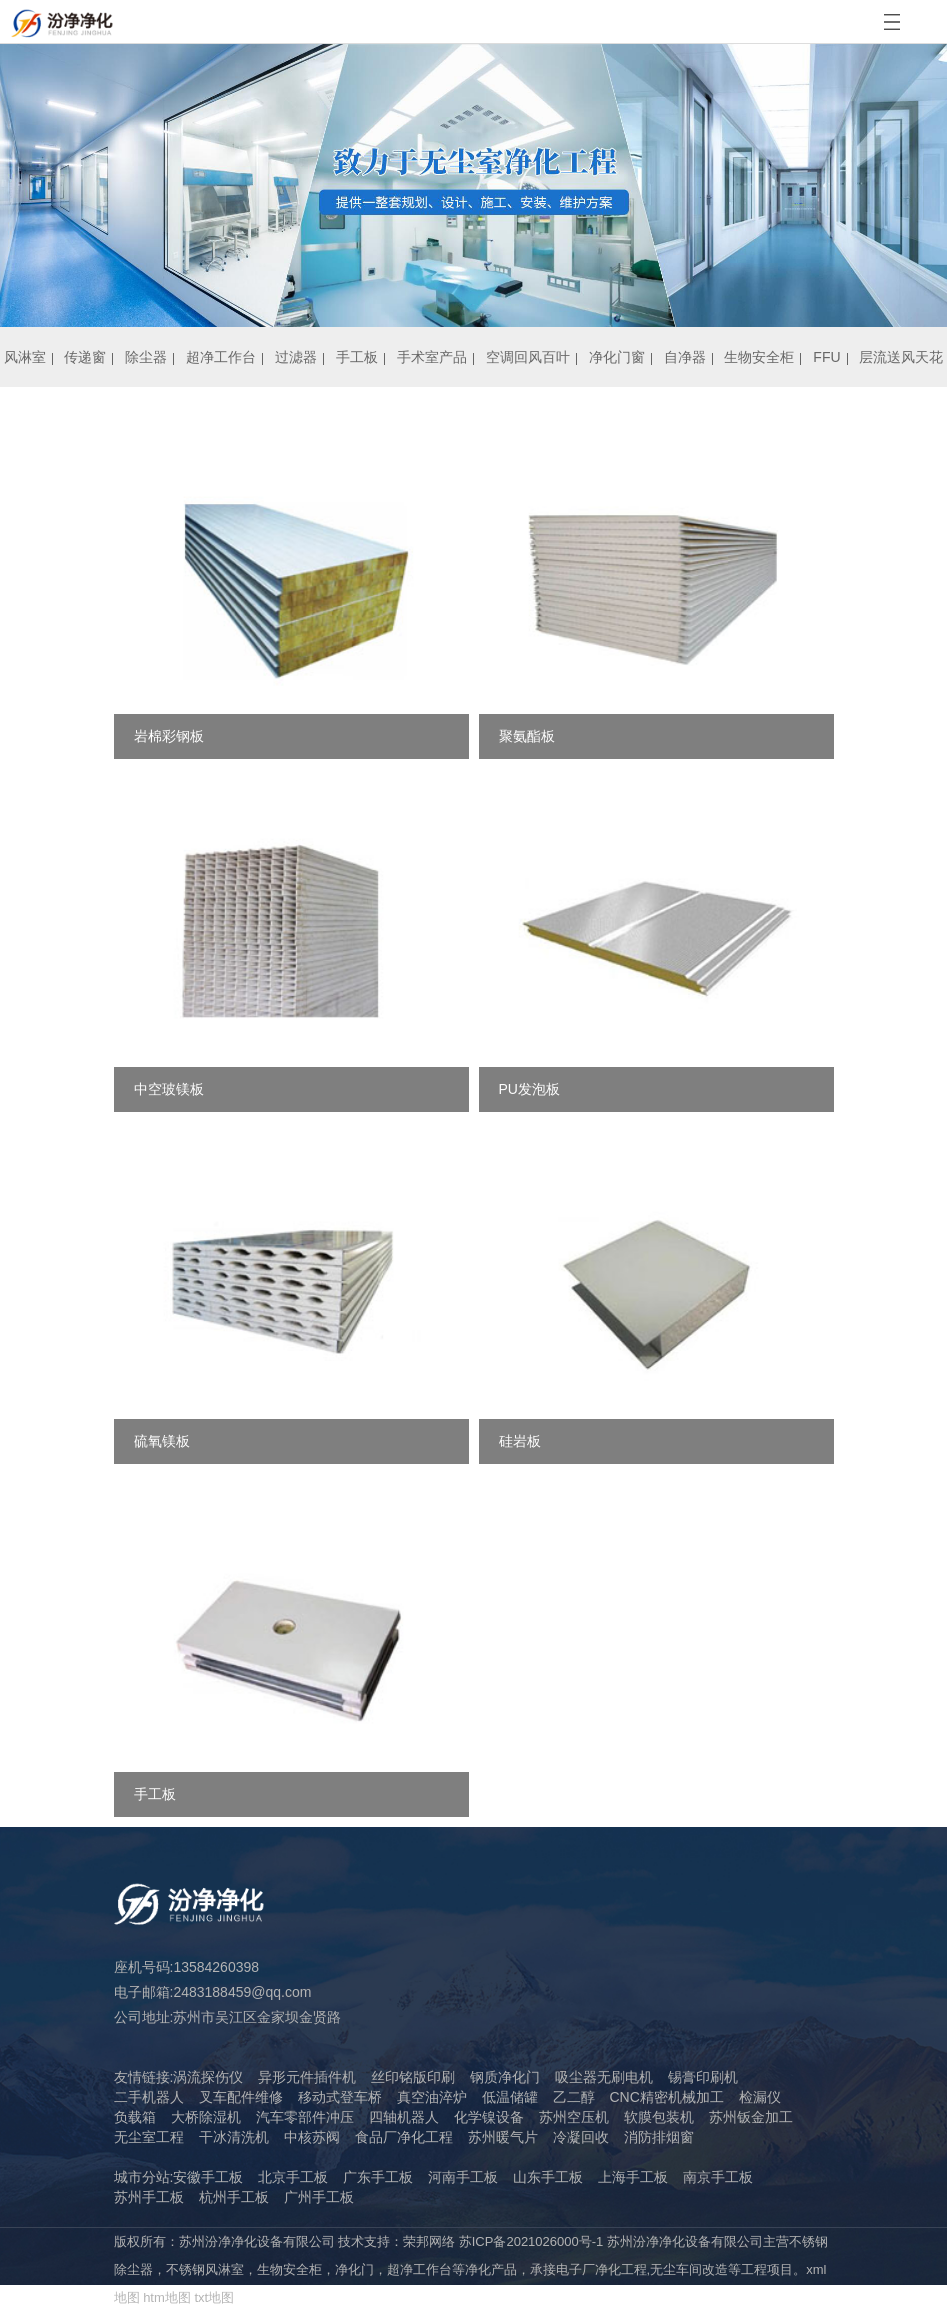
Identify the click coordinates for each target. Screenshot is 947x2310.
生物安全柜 (759, 357)
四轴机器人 (404, 2117)
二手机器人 (149, 2097)
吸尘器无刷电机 (604, 2077)
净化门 (354, 2269)
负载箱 (135, 2117)
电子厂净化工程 (601, 2269)
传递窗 (85, 357)
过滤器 (296, 357)
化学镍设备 (489, 2117)
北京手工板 (293, 2177)
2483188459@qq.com (242, 1992)
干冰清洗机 (234, 2137)
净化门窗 (617, 357)
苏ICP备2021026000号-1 (531, 2241)
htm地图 (167, 2297)
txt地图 (214, 2297)
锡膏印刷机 (703, 2077)
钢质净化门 (505, 2077)
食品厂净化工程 (404, 2137)
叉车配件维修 (241, 2097)
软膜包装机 (659, 2117)
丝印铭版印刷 (413, 2077)
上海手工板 (633, 2177)
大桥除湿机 (206, 2117)
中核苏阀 (312, 2137)
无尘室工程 (149, 2137)
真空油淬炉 (432, 2097)
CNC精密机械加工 (667, 2097)
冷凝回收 (581, 2137)
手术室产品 (432, 357)
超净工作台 (221, 357)
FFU (826, 357)
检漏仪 (760, 2097)
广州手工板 (319, 2197)
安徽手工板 (208, 2177)
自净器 (685, 357)
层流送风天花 (901, 357)
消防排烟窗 (659, 2137)
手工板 (357, 357)
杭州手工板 (234, 2197)
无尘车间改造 (689, 2269)
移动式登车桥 (340, 2097)
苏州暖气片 (503, 2137)
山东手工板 (548, 2177)
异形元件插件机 (307, 2077)
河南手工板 (463, 2177)
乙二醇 (574, 2097)
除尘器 (146, 357)
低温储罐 (510, 2097)
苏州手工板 (149, 2197)
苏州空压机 (574, 2117)
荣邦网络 (429, 2241)
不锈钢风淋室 (205, 2269)
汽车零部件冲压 (305, 2117)
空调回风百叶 (528, 357)
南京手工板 (718, 2177)
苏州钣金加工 (751, 2117)
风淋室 (25, 357)
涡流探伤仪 (208, 2077)
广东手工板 (378, 2177)
